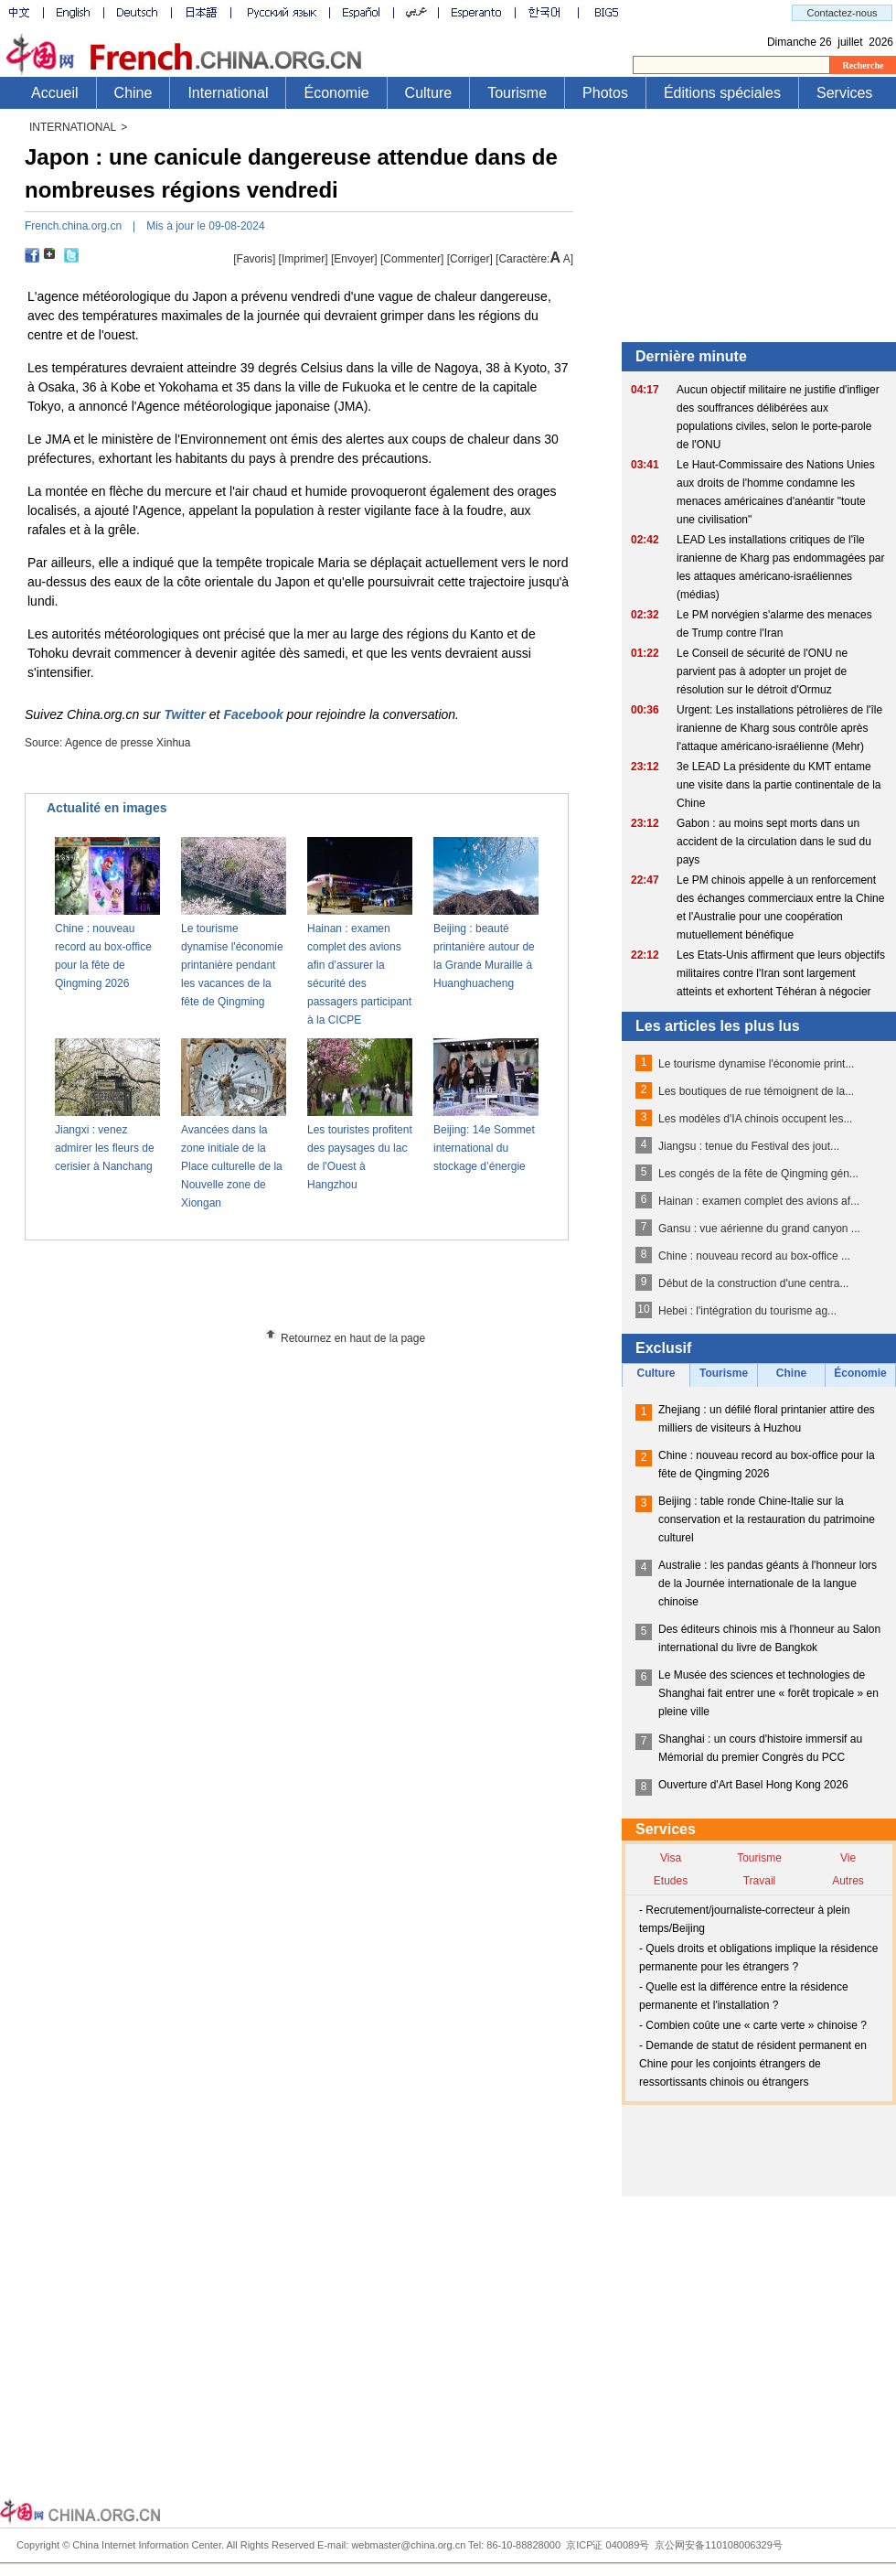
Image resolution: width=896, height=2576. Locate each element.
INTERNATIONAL (72, 127)
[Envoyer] (354, 258)
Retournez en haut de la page (353, 1338)
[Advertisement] (330, 1290)
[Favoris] (254, 258)
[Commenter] (411, 258)
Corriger (469, 258)
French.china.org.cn (73, 226)
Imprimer (303, 258)
